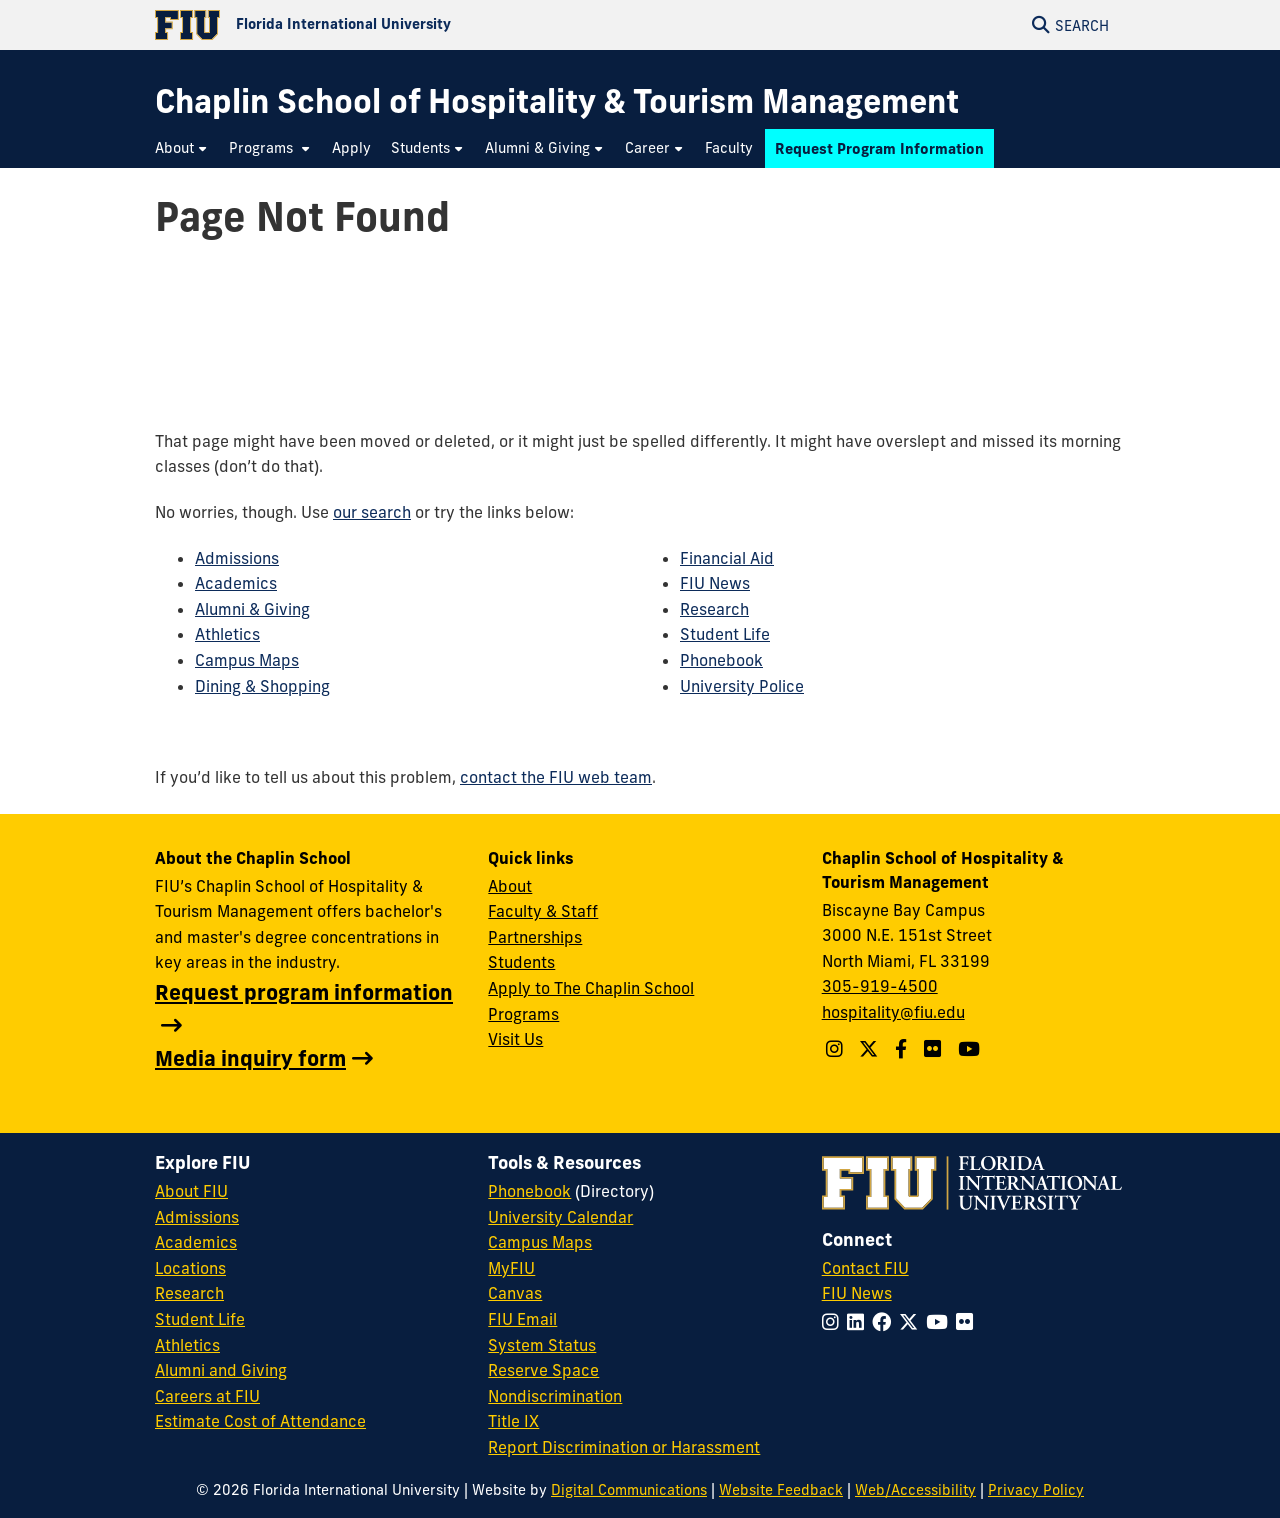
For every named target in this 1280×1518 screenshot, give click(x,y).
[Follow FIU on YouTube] (941, 1322)
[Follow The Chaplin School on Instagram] (837, 1049)
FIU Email (522, 1319)
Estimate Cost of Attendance (260, 1421)
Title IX (513, 1421)
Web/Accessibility (915, 1490)
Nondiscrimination (555, 1396)
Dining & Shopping (262, 686)
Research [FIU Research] (189, 1293)
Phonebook (721, 660)
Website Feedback (781, 1490)
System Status (542, 1345)
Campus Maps (247, 660)
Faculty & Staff (543, 911)
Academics (236, 583)
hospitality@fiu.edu (893, 1012)
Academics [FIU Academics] (196, 1242)
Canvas (515, 1293)
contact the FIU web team (556, 777)
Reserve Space (543, 1370)
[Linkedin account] (935, 1049)
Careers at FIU (207, 1396)
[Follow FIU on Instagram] (834, 1322)
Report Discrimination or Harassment (624, 1447)
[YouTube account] (971, 1049)
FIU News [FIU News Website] (857, 1293)
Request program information (304, 992)
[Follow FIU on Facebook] (885, 1322)
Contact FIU (865, 1268)
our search (372, 512)
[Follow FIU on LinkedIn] (859, 1322)
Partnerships (535, 937)
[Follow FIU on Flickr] (968, 1322)
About (510, 886)
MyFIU (511, 1268)
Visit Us (515, 1039)
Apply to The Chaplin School (591, 988)
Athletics (227, 634)
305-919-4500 (880, 986)
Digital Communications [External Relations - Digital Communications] (629, 1490)
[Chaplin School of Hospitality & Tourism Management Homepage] (557, 101)
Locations (190, 1268)
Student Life (725, 634)
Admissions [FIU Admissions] (197, 1217)
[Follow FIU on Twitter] (912, 1322)
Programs (523, 1014)
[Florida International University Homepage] (397, 25)
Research (714, 609)
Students (521, 962)
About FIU (191, 1191)
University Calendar (560, 1217)
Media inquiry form (250, 1058)
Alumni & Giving (252, 609)
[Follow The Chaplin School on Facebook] (903, 1049)
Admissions (237, 558)
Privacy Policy (1036, 1490)
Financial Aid (727, 558)
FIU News (715, 583)
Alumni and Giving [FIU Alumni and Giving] (221, 1370)
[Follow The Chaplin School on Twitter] (871, 1049)
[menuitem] (182, 148)
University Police (742, 686)
